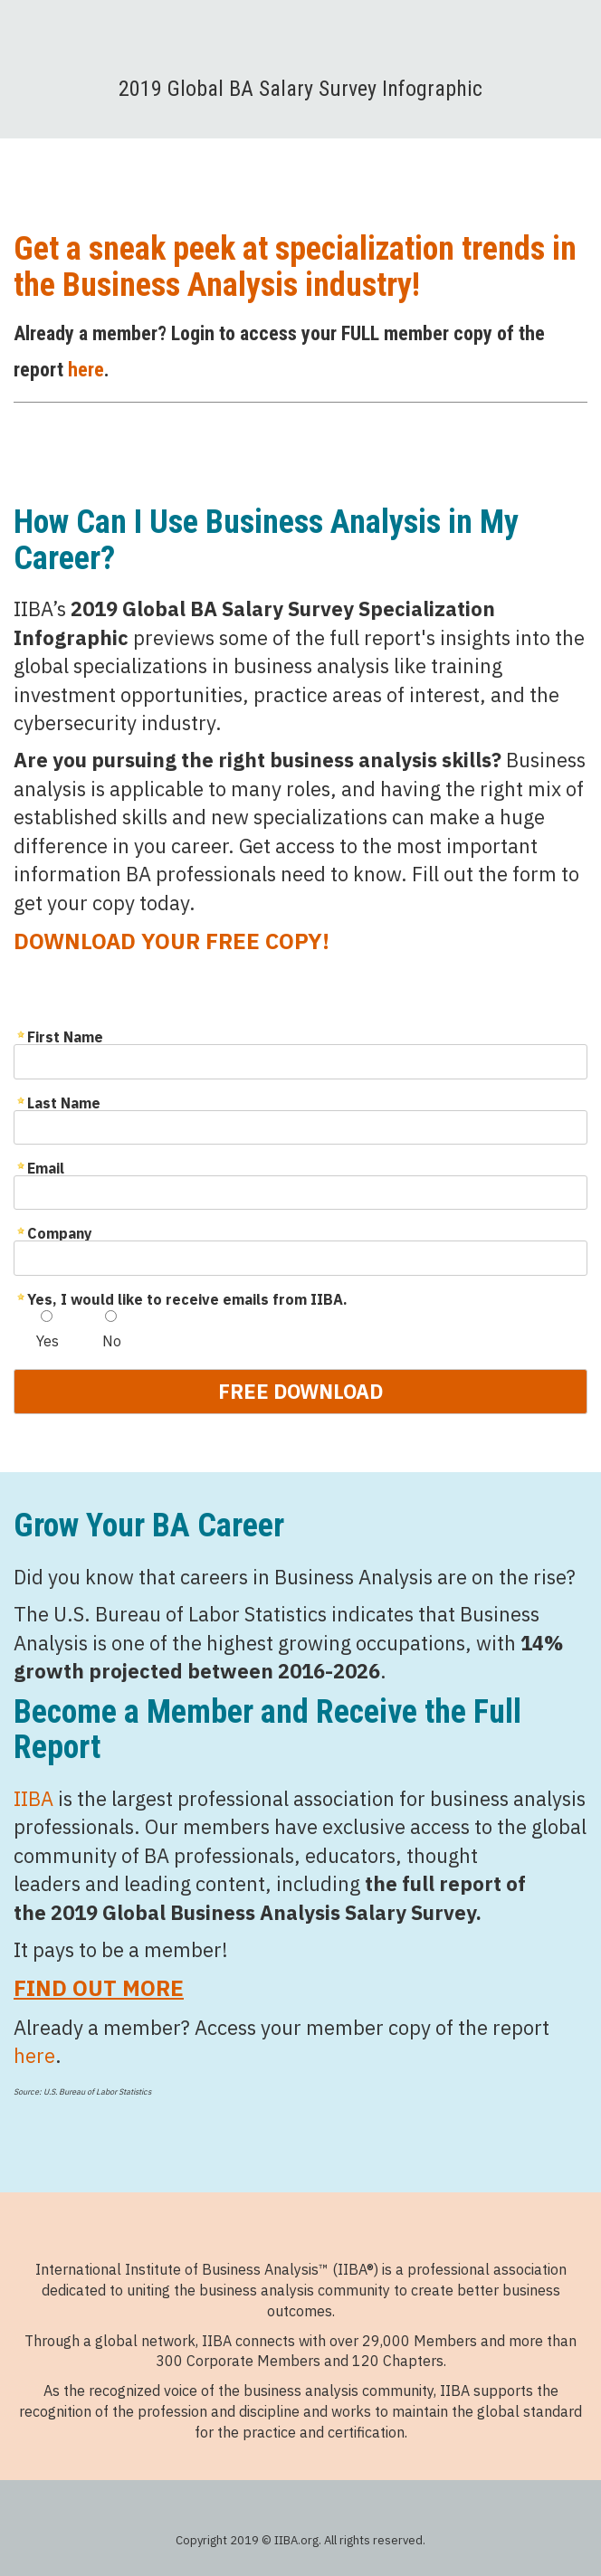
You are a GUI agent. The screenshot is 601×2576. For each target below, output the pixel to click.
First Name (65, 1036)
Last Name (63, 1102)
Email (45, 1167)
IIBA (33, 1798)
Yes (47, 1341)
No (111, 1341)
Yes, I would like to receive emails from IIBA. (187, 1298)
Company (59, 1232)
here (86, 369)
